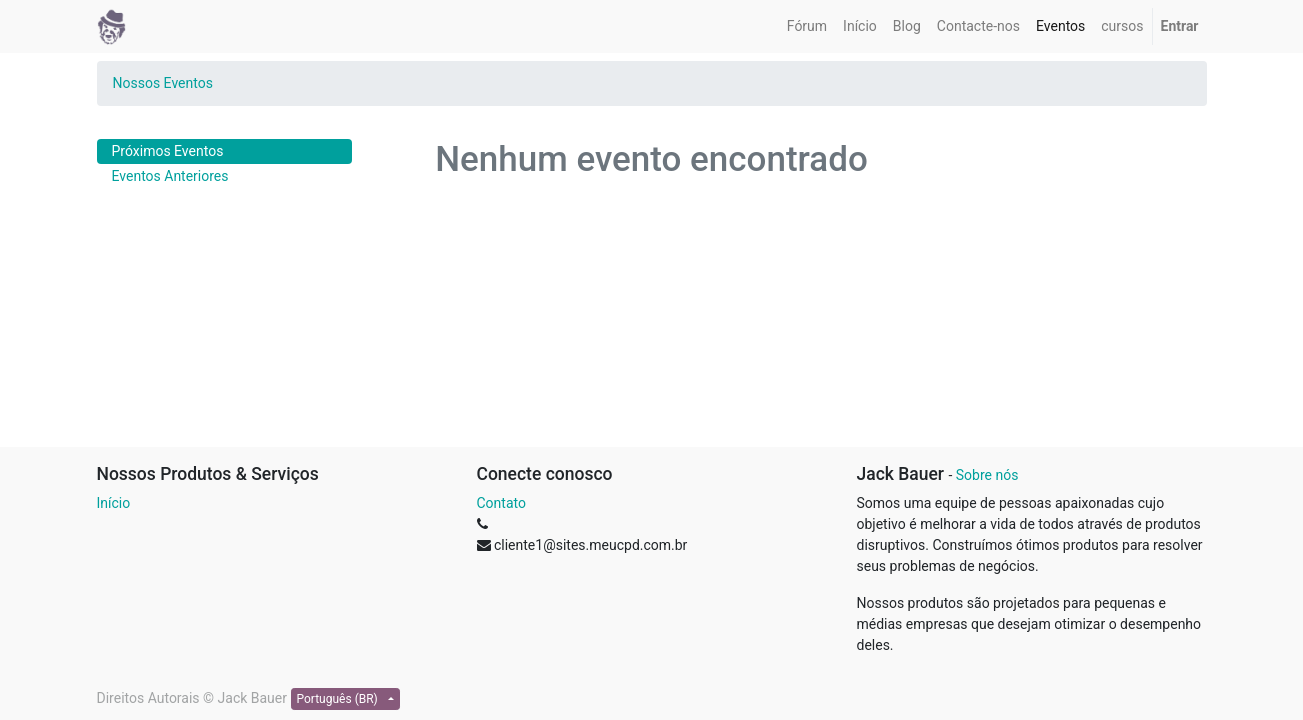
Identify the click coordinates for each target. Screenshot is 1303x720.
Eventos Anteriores (170, 176)
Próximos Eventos (168, 151)
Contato (501, 503)
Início (114, 503)
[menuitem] (807, 26)
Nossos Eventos (163, 83)
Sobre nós (987, 475)
